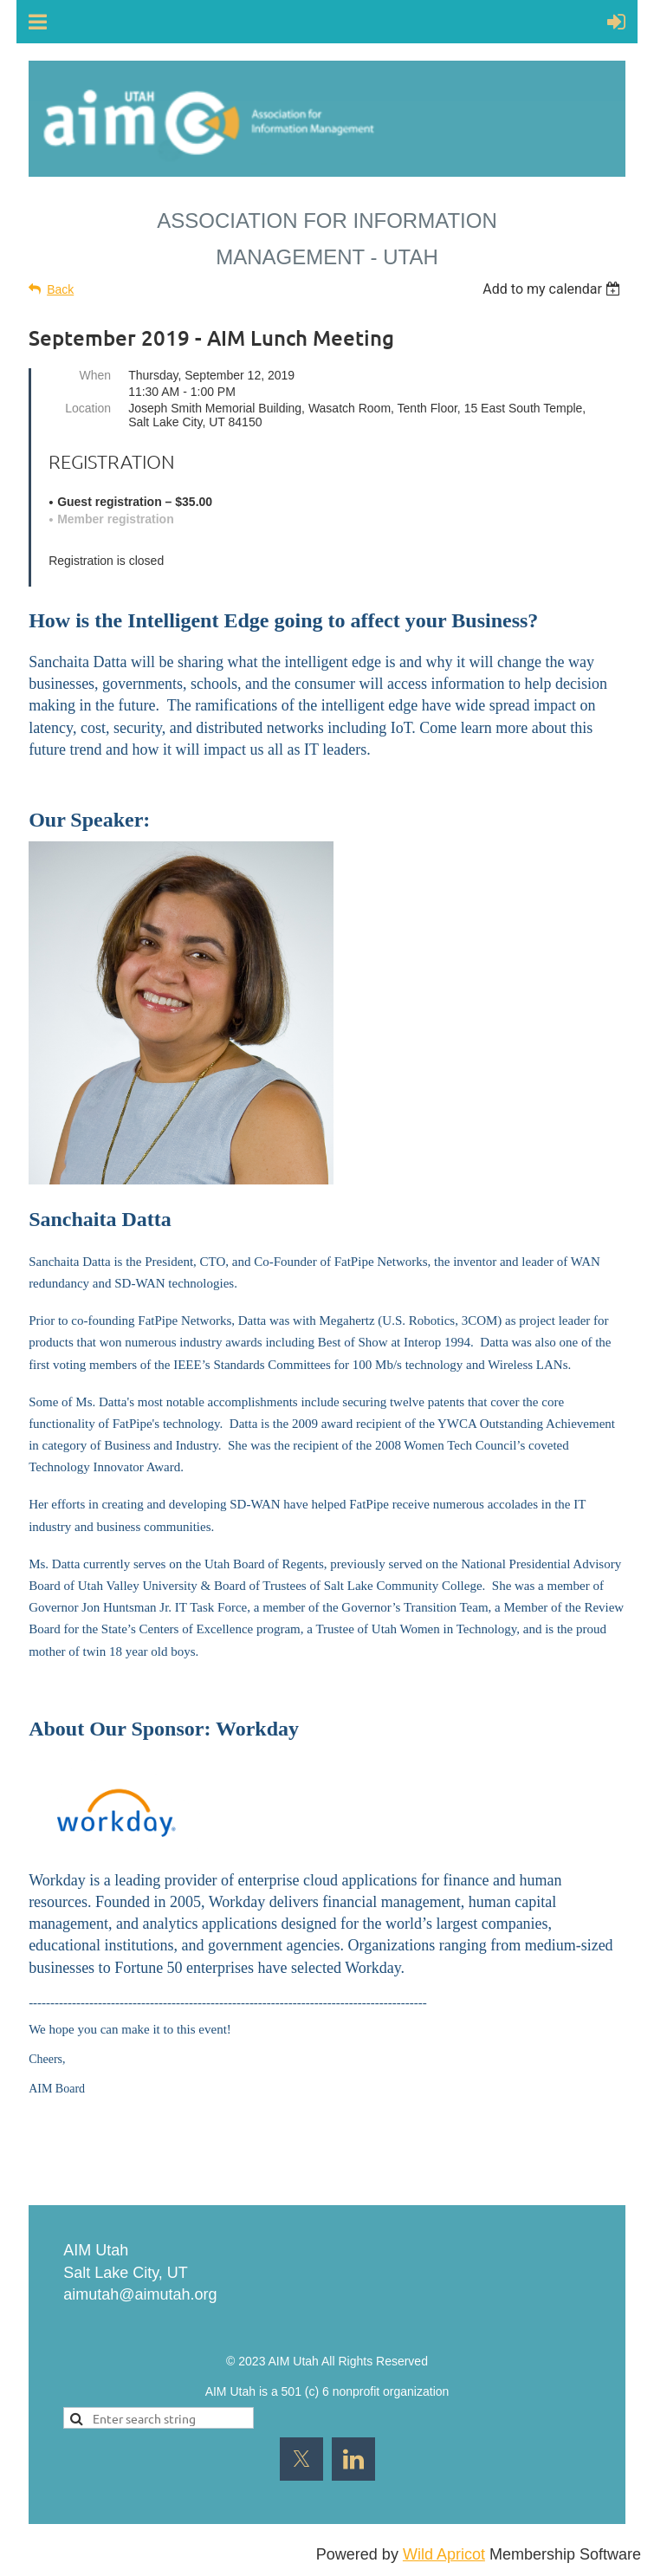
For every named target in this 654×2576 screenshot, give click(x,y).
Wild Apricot (444, 2554)
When (96, 375)
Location (88, 408)
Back (60, 289)
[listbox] (553, 289)
